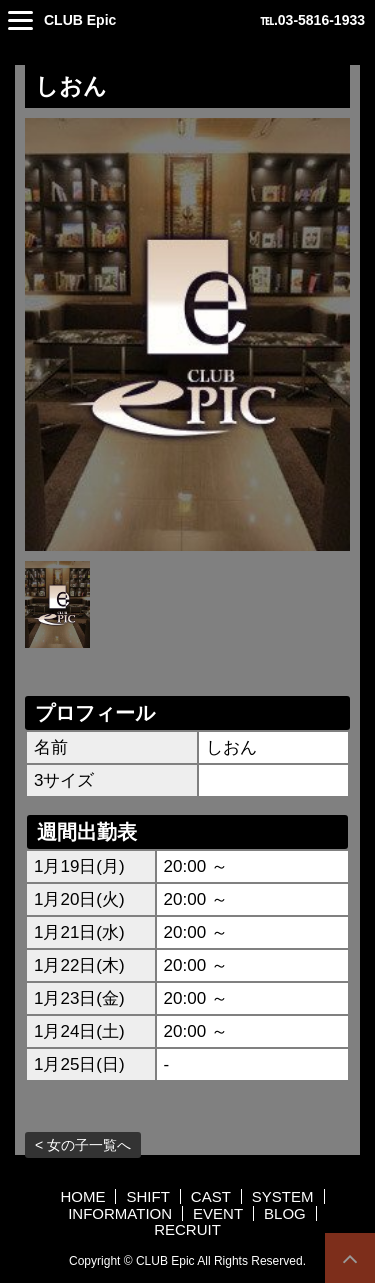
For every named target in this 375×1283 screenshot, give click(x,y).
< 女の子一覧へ (83, 1145)
